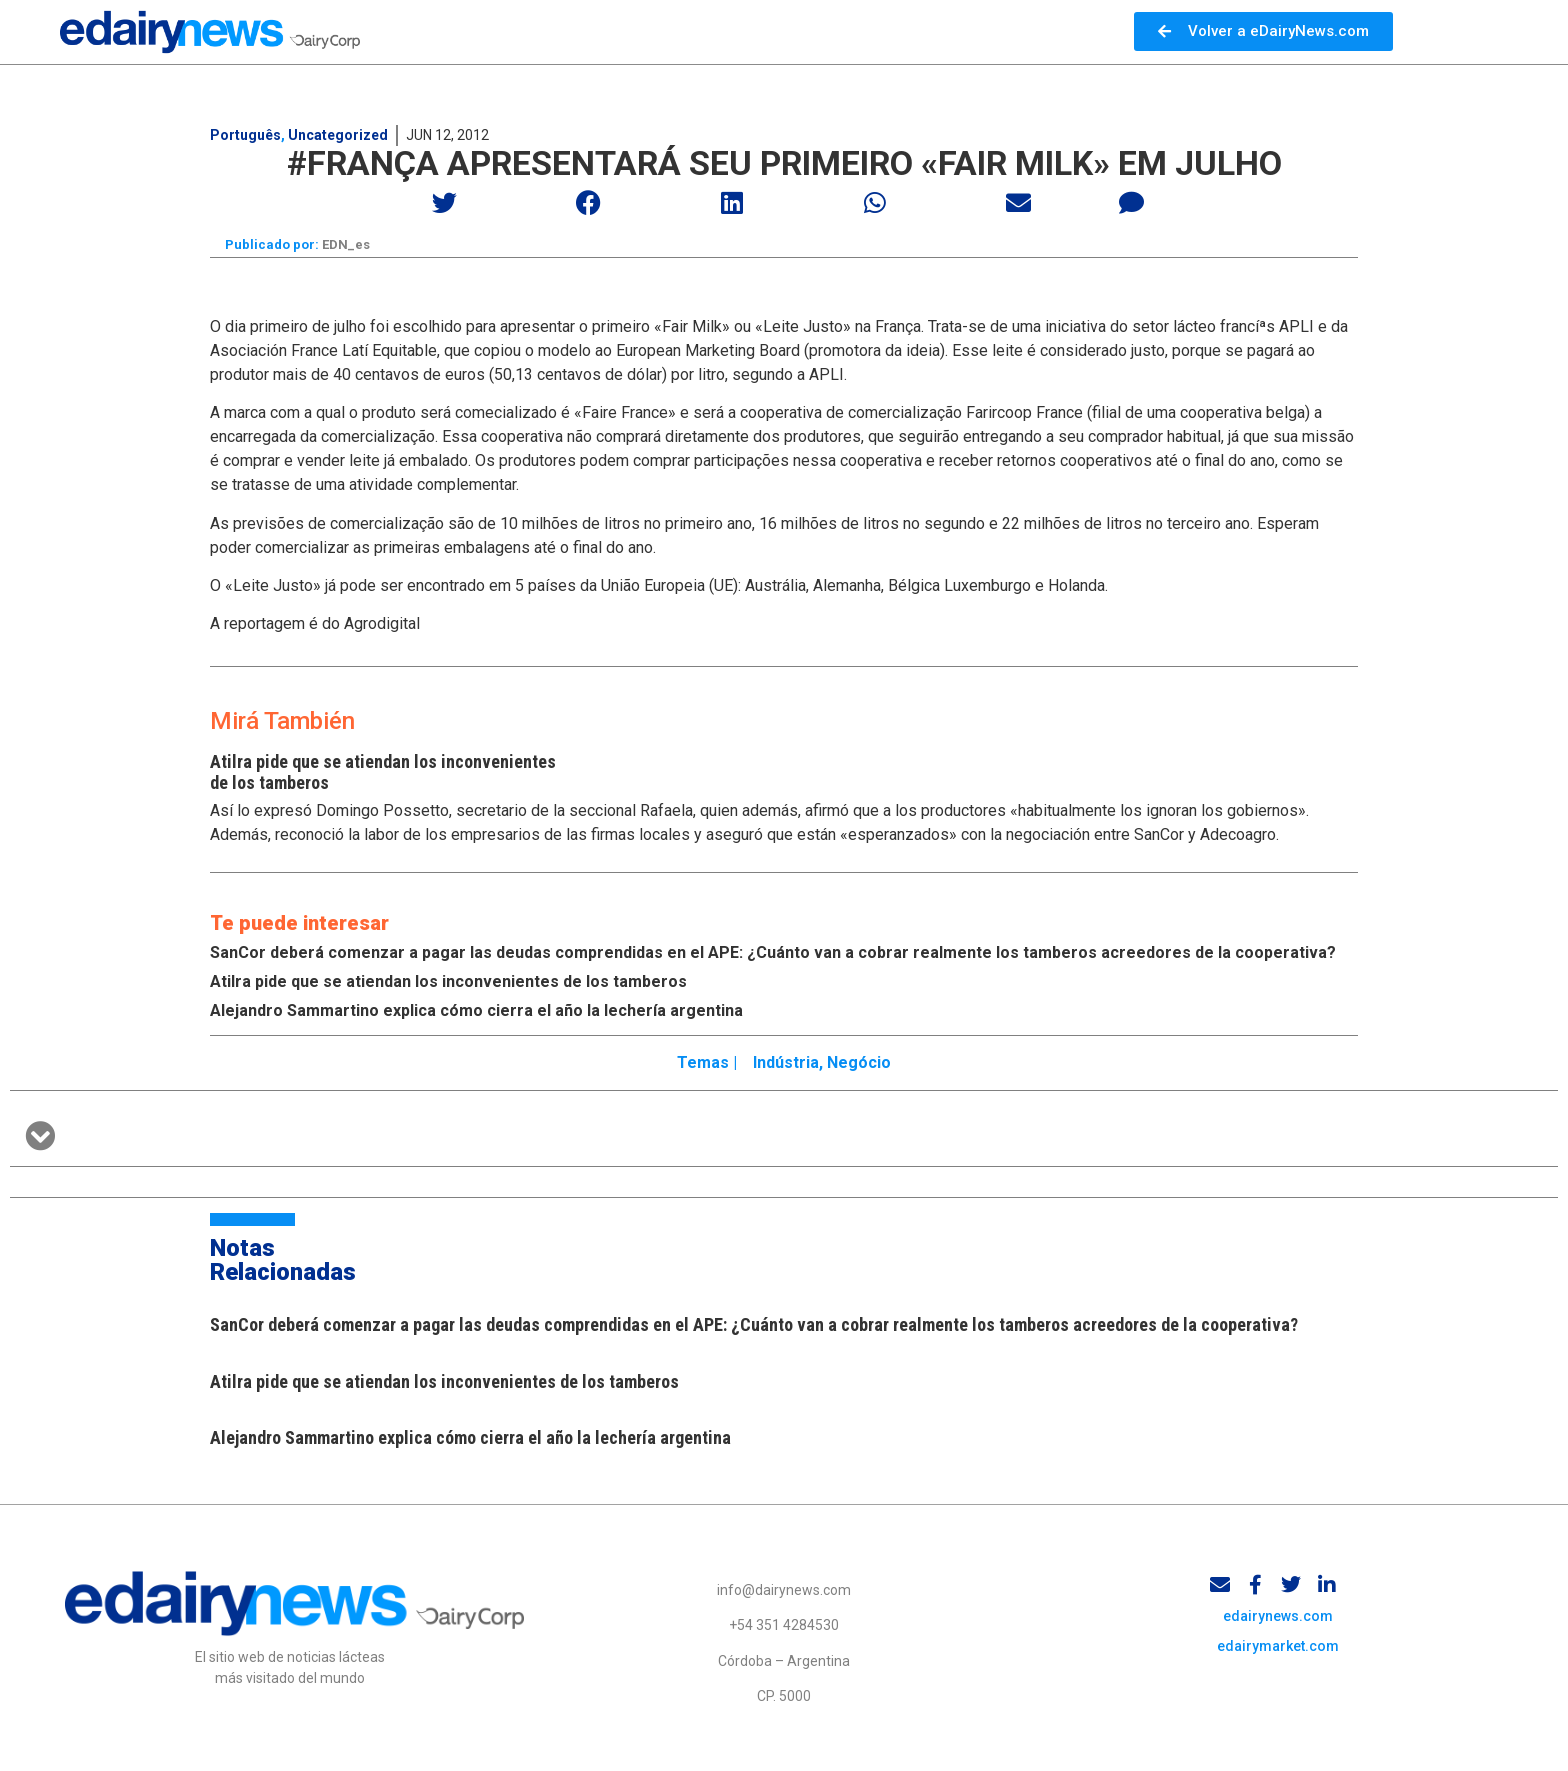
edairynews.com (1278, 1630)
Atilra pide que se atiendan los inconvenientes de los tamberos (448, 986)
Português (245, 135)
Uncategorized (338, 135)
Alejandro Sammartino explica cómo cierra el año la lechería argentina (476, 1015)
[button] (445, 202)
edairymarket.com (1278, 1660)
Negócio (859, 1067)
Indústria (786, 1067)
